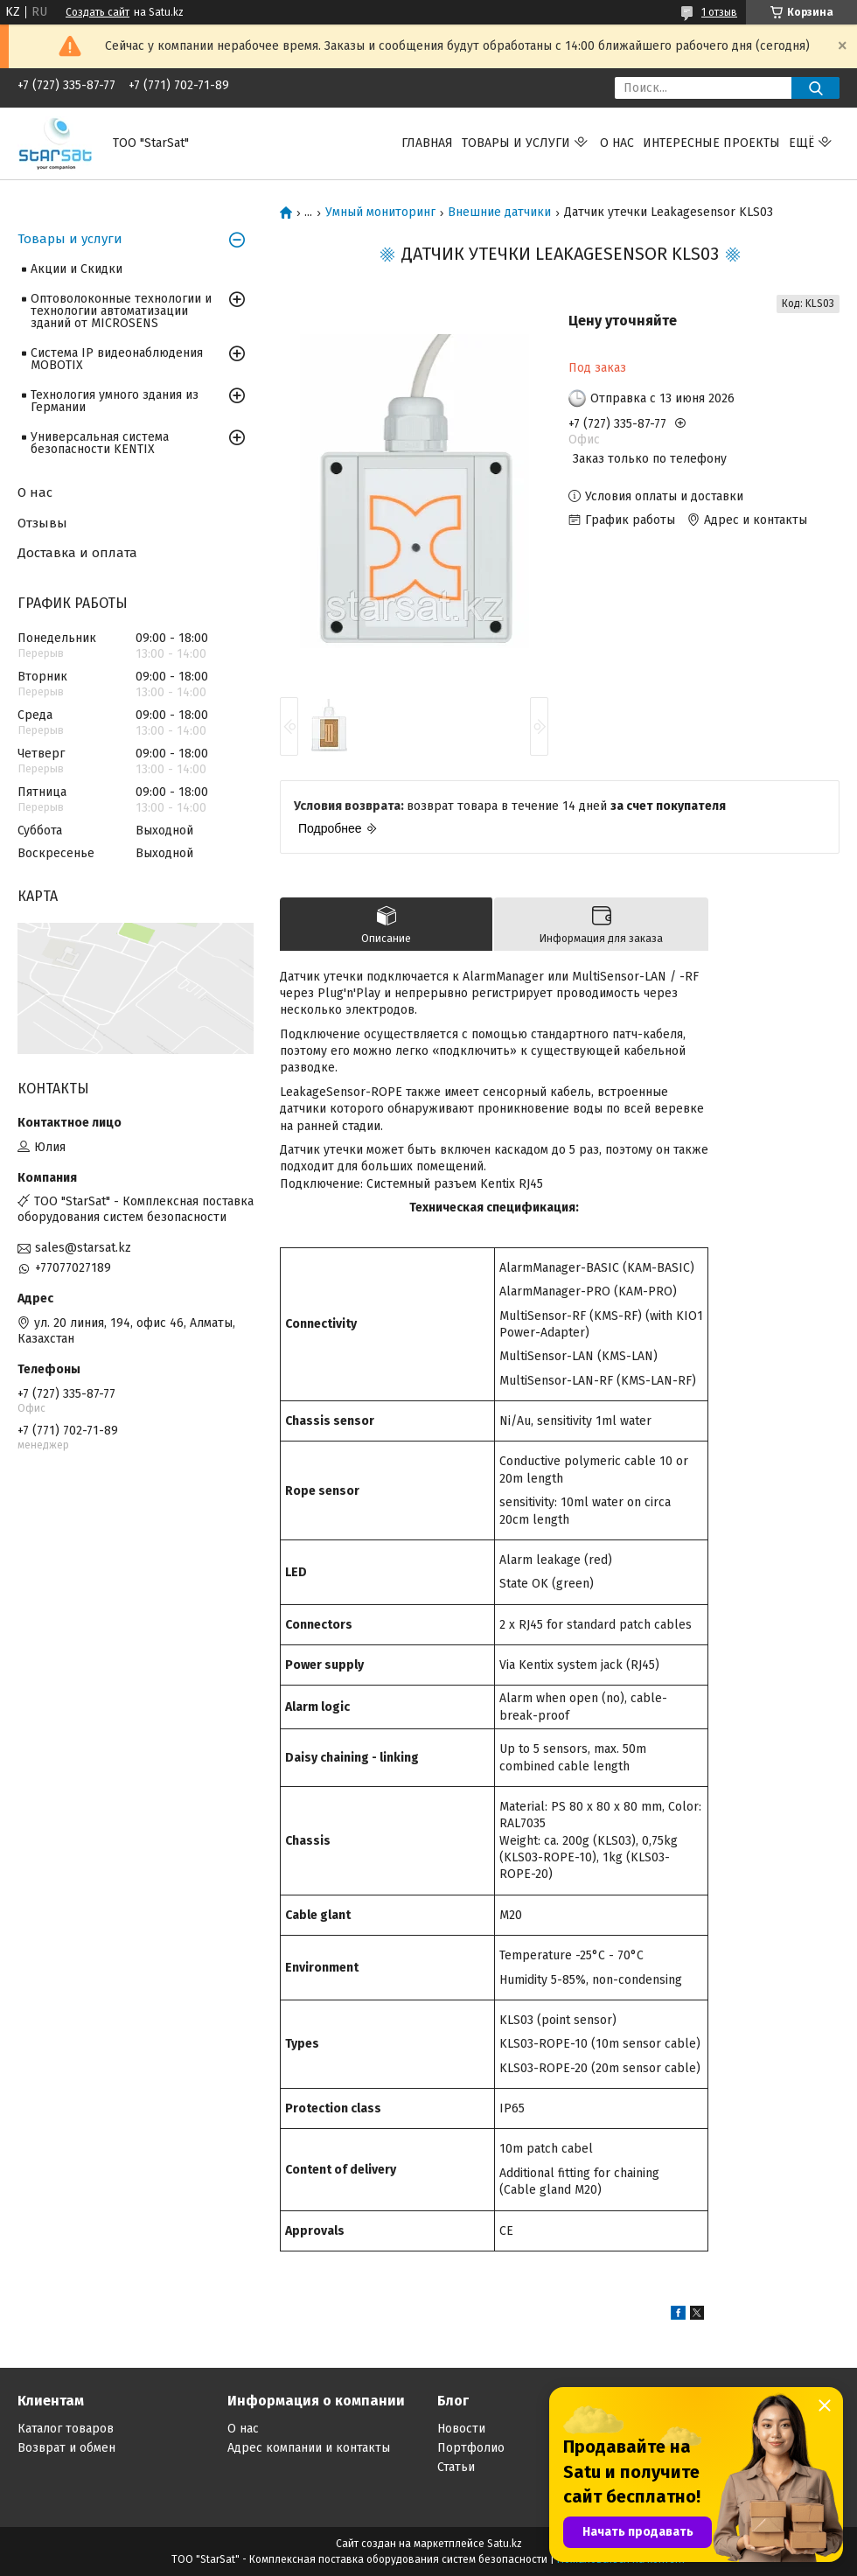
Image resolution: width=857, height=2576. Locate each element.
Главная (427, 143)
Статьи (456, 2467)
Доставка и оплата (77, 553)
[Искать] (815, 88)
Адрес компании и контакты (308, 2447)
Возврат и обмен (66, 2447)
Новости (461, 2428)
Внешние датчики (499, 212)
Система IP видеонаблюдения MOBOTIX (117, 359)
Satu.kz (504, 2544)
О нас (617, 143)
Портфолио (471, 2447)
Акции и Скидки (76, 269)
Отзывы (42, 523)
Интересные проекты (711, 143)
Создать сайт (97, 12)
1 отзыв (719, 12)
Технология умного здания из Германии (115, 401)
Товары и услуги (516, 143)
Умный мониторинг (380, 212)
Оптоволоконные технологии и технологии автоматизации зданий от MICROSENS (121, 311)
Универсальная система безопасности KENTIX (100, 443)
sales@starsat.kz (83, 1247)
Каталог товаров (65, 2428)
